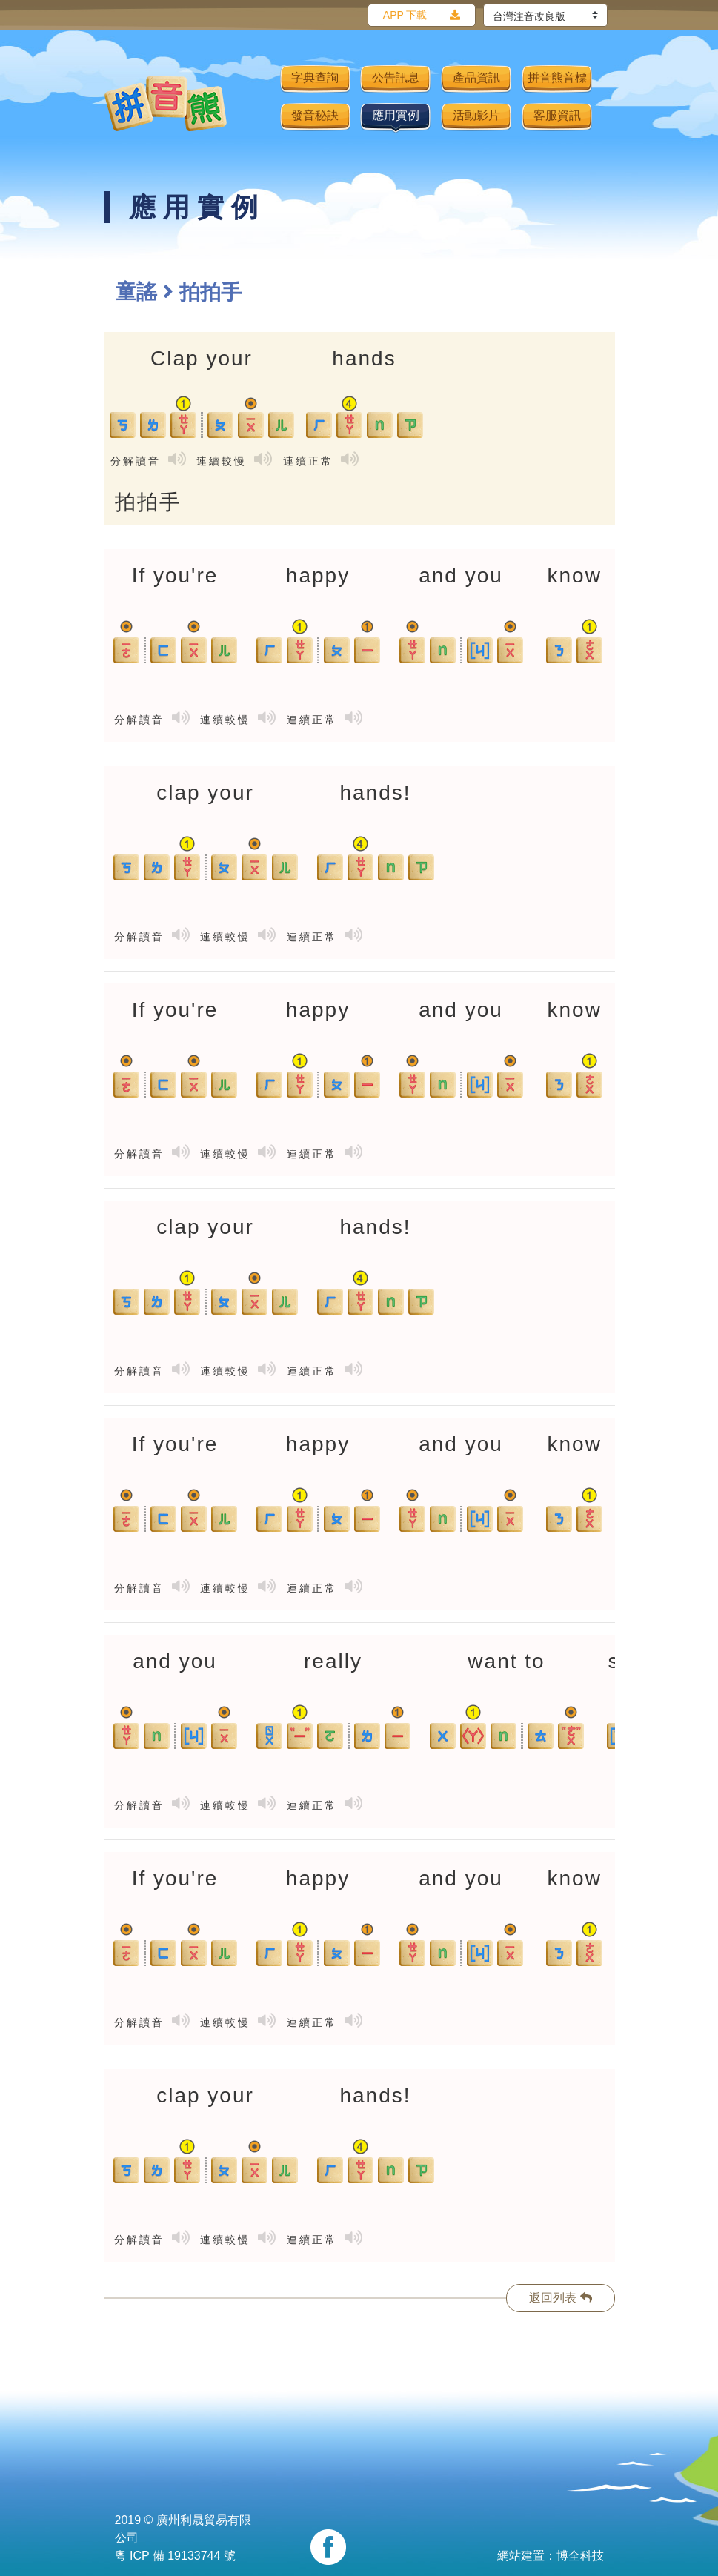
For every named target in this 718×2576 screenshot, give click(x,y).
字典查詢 (315, 77)
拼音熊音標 (557, 77)
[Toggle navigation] (259, 103)
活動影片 (476, 115)
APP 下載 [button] (405, 15)
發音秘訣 (315, 115)
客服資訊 (557, 115)
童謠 (136, 291)
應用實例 (395, 115)
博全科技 (580, 2555)
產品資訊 (476, 77)
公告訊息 (395, 77)
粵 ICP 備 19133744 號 (175, 2555)
